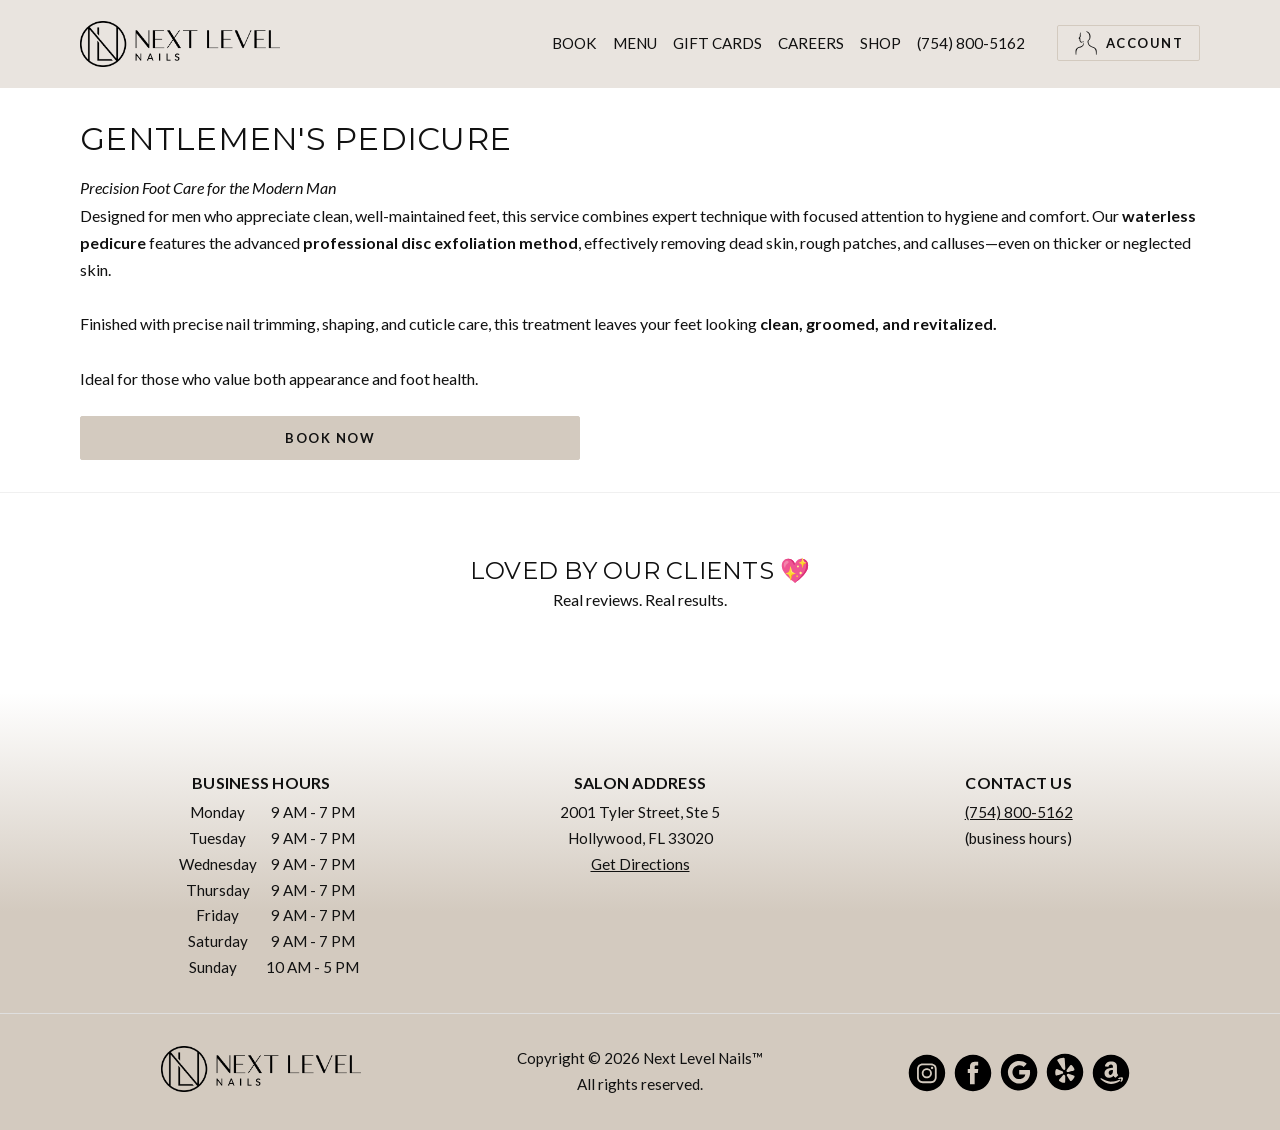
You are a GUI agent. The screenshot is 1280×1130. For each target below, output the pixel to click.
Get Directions (640, 864)
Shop (880, 43)
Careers (811, 43)
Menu (635, 43)
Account (1129, 43)
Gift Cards (717, 43)
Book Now (330, 438)
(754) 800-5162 (971, 43)
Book (574, 43)
